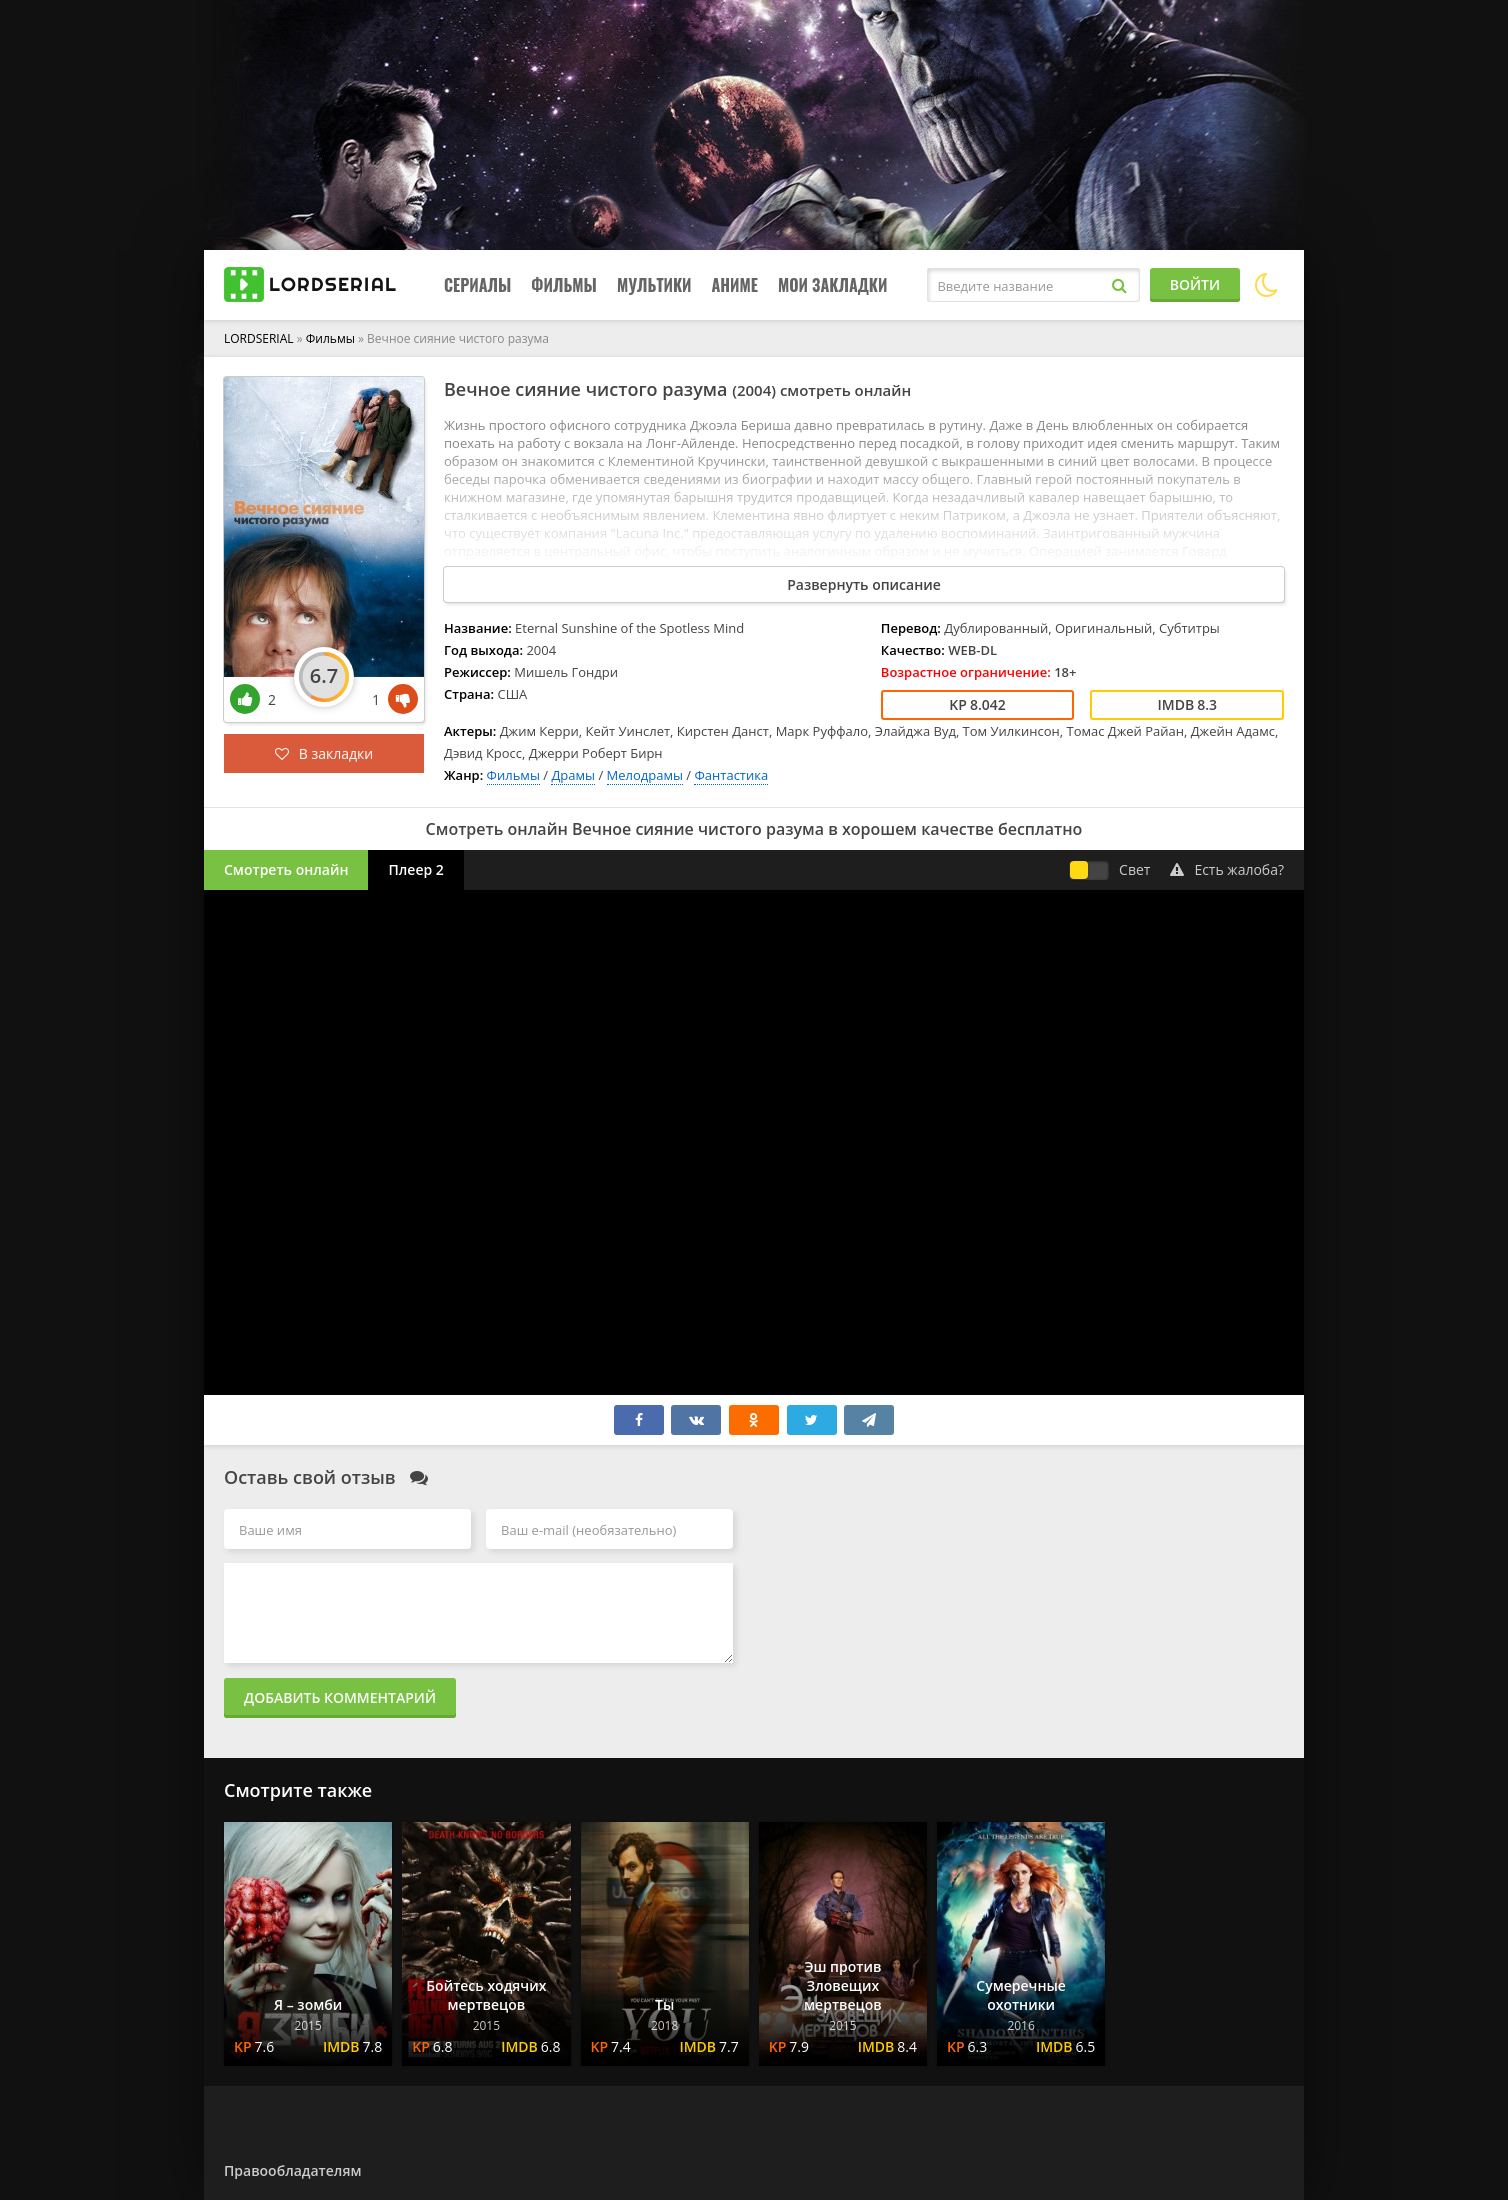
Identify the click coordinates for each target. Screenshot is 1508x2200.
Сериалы (477, 285)
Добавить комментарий (340, 1697)
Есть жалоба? (1227, 869)
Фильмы (564, 285)
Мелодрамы (645, 775)
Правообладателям (292, 2170)
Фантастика (731, 775)
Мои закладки (833, 285)
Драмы (573, 775)
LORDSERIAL (259, 338)
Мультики (654, 285)
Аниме (734, 285)
